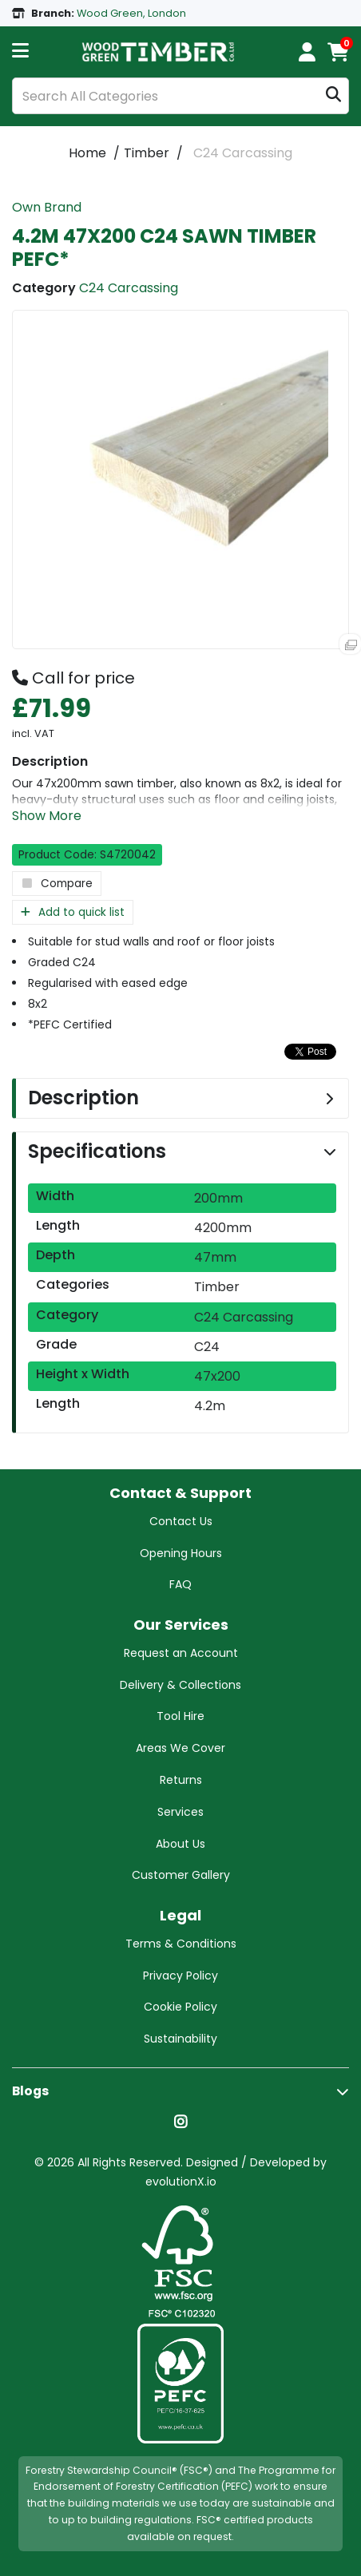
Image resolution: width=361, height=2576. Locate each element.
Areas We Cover (180, 1748)
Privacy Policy (180, 1976)
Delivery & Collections (180, 1685)
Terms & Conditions (180, 1944)
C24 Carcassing (242, 153)
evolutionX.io (180, 2182)
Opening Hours (181, 1553)
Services (180, 1812)
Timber (146, 153)
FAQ (180, 1584)
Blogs (30, 2091)
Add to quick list (73, 912)
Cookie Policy (180, 2007)
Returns (181, 1780)
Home (87, 153)
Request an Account (181, 1653)
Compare (57, 883)
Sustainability (180, 2039)
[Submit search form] (333, 96)
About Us (180, 1844)
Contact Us (180, 1521)
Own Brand (46, 207)
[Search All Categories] (180, 95)
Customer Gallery (181, 1875)
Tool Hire (180, 1716)
